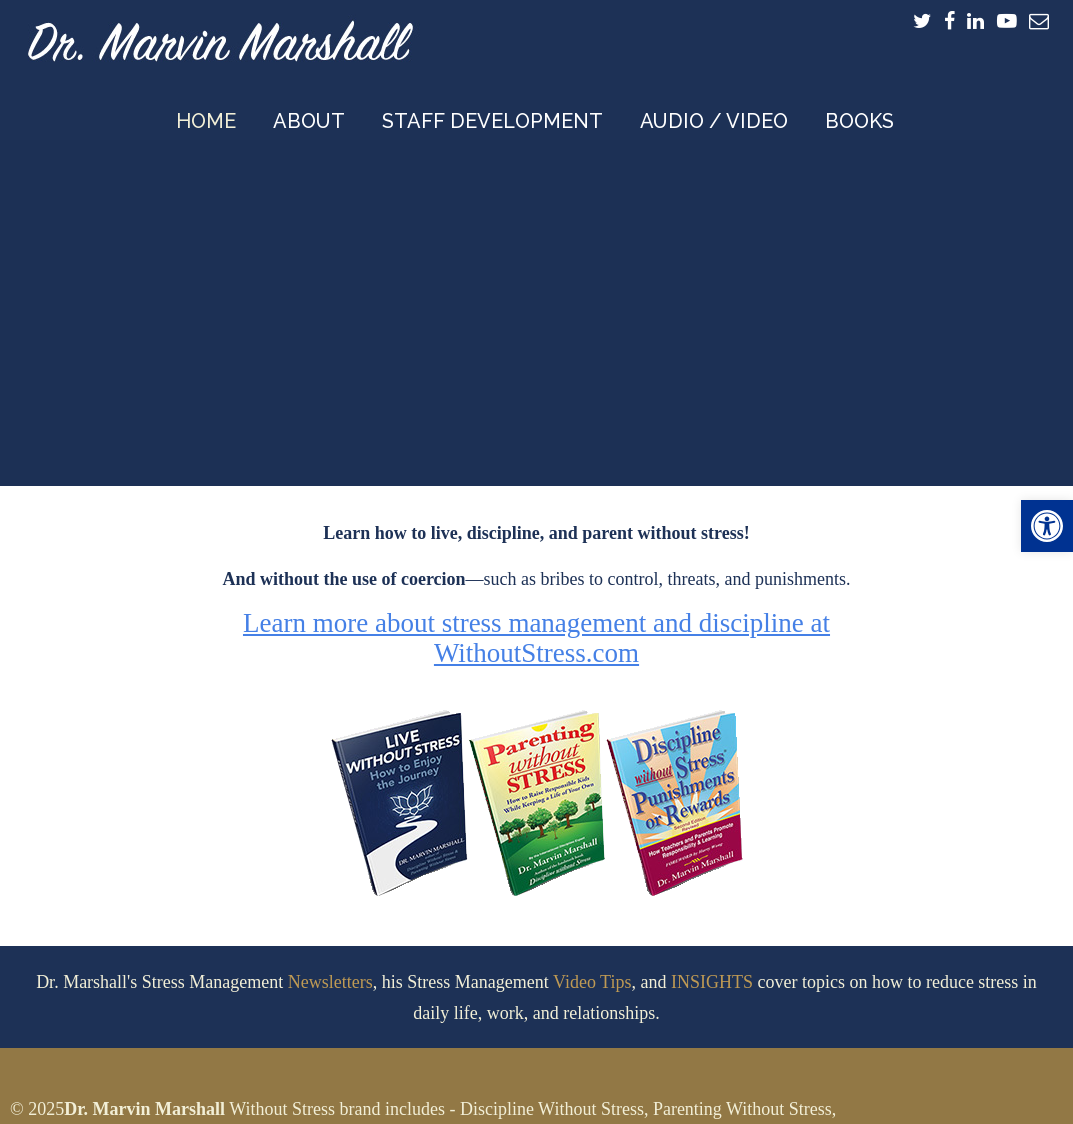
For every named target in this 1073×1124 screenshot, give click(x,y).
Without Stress (282, 1109)
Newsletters (330, 982)
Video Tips (592, 982)
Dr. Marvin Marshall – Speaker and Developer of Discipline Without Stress (220, 36)
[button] (1047, 526)
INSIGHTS (712, 982)
